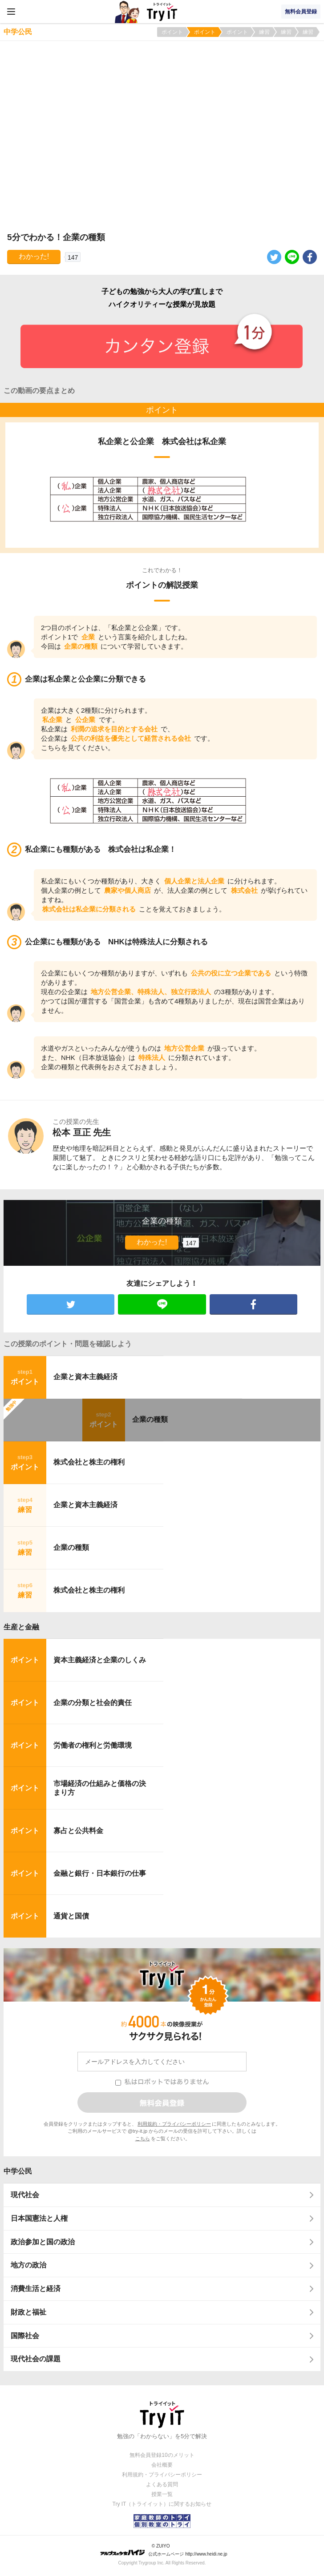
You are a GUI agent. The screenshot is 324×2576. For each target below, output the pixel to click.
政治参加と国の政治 (43, 2242)
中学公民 (18, 2171)
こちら (142, 2138)
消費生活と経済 (36, 2288)
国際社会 (25, 2335)
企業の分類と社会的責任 (92, 1702)
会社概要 (162, 2465)
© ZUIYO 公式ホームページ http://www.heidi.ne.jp (163, 2550)
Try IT (162, 11)
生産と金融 (21, 1627)
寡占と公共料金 (78, 1830)
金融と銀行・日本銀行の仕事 (99, 1873)
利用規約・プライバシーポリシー (174, 2124)
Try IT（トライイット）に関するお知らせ (162, 2504)
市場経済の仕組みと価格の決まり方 (99, 1788)
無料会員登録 (301, 11)
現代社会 (25, 2195)
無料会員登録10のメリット (162, 2455)
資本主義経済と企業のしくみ (99, 1660)
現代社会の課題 (36, 2359)
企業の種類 (150, 1419)
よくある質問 (162, 2484)
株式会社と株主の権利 (89, 1462)
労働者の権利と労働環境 (92, 1745)
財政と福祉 (28, 2312)
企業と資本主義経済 (85, 1376)
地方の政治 (28, 2265)
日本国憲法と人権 (39, 2218)
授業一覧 (162, 2494)
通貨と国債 (71, 1916)
